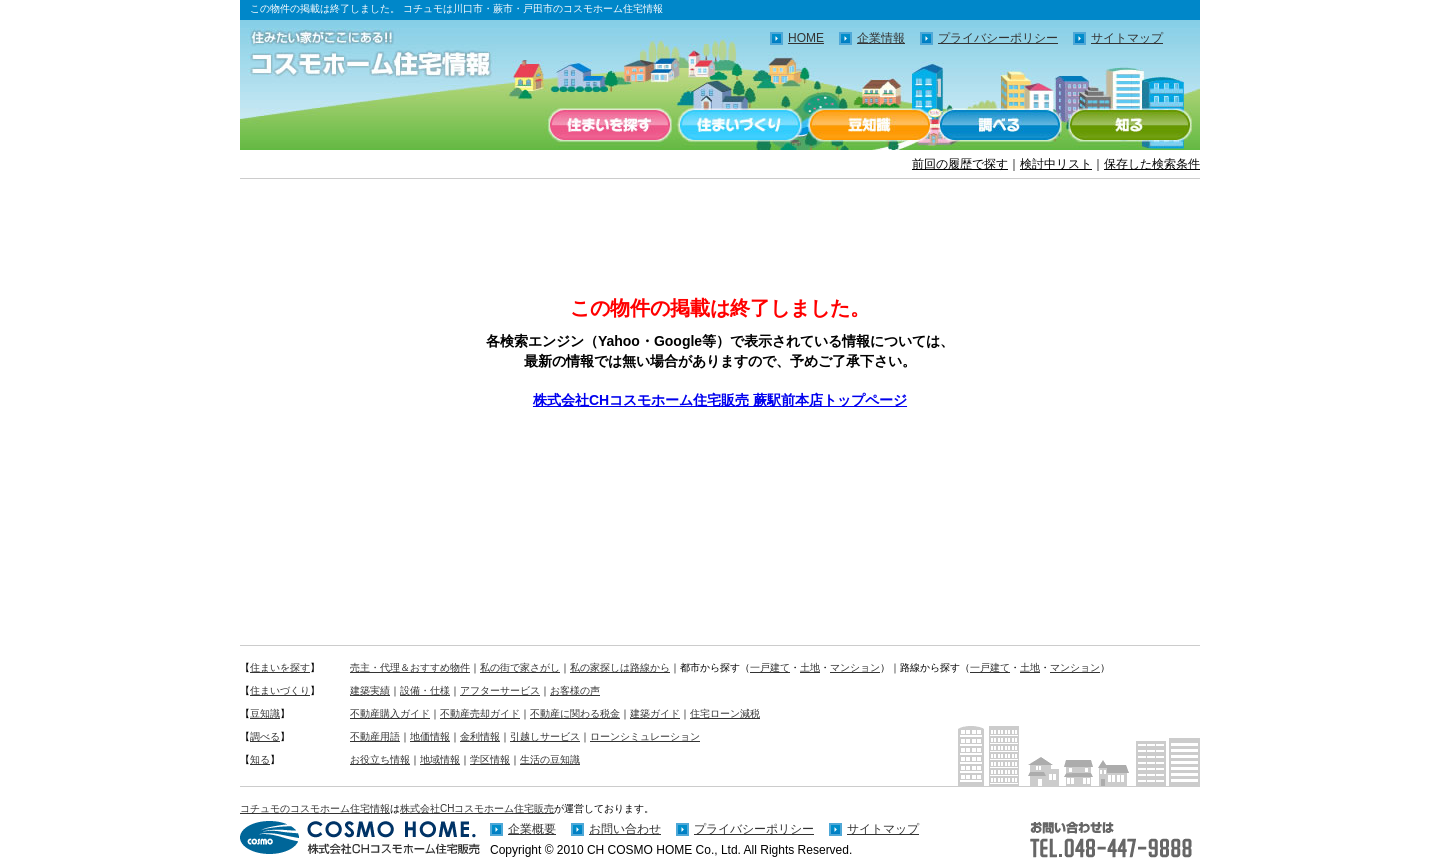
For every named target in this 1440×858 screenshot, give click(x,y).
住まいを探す (610, 125)
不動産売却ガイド (480, 713)
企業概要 (532, 829)
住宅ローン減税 (725, 713)
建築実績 (370, 690)
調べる (1000, 125)
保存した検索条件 (1152, 164)
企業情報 (881, 38)
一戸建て (770, 667)
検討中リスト (1056, 164)
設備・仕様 (425, 690)
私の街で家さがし (520, 667)
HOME (806, 38)
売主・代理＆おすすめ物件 (410, 667)
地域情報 (440, 759)
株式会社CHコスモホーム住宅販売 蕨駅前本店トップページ (720, 400)
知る (1130, 125)
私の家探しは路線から (620, 667)
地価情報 (430, 736)
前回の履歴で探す (960, 164)
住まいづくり (740, 125)
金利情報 (480, 736)
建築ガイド (655, 713)
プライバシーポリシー (998, 38)
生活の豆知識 (550, 759)
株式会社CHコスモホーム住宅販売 (477, 808)
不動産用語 (375, 736)
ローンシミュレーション (645, 736)
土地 (810, 667)
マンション (855, 667)
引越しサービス (545, 736)
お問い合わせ (625, 829)
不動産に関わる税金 (575, 713)
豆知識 (870, 125)
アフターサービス (500, 690)
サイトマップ (1127, 38)
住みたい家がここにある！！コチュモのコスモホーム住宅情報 (380, 55)
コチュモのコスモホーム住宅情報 (315, 808)
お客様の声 (575, 690)
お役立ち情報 (380, 759)
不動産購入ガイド (390, 713)
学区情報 (490, 759)
